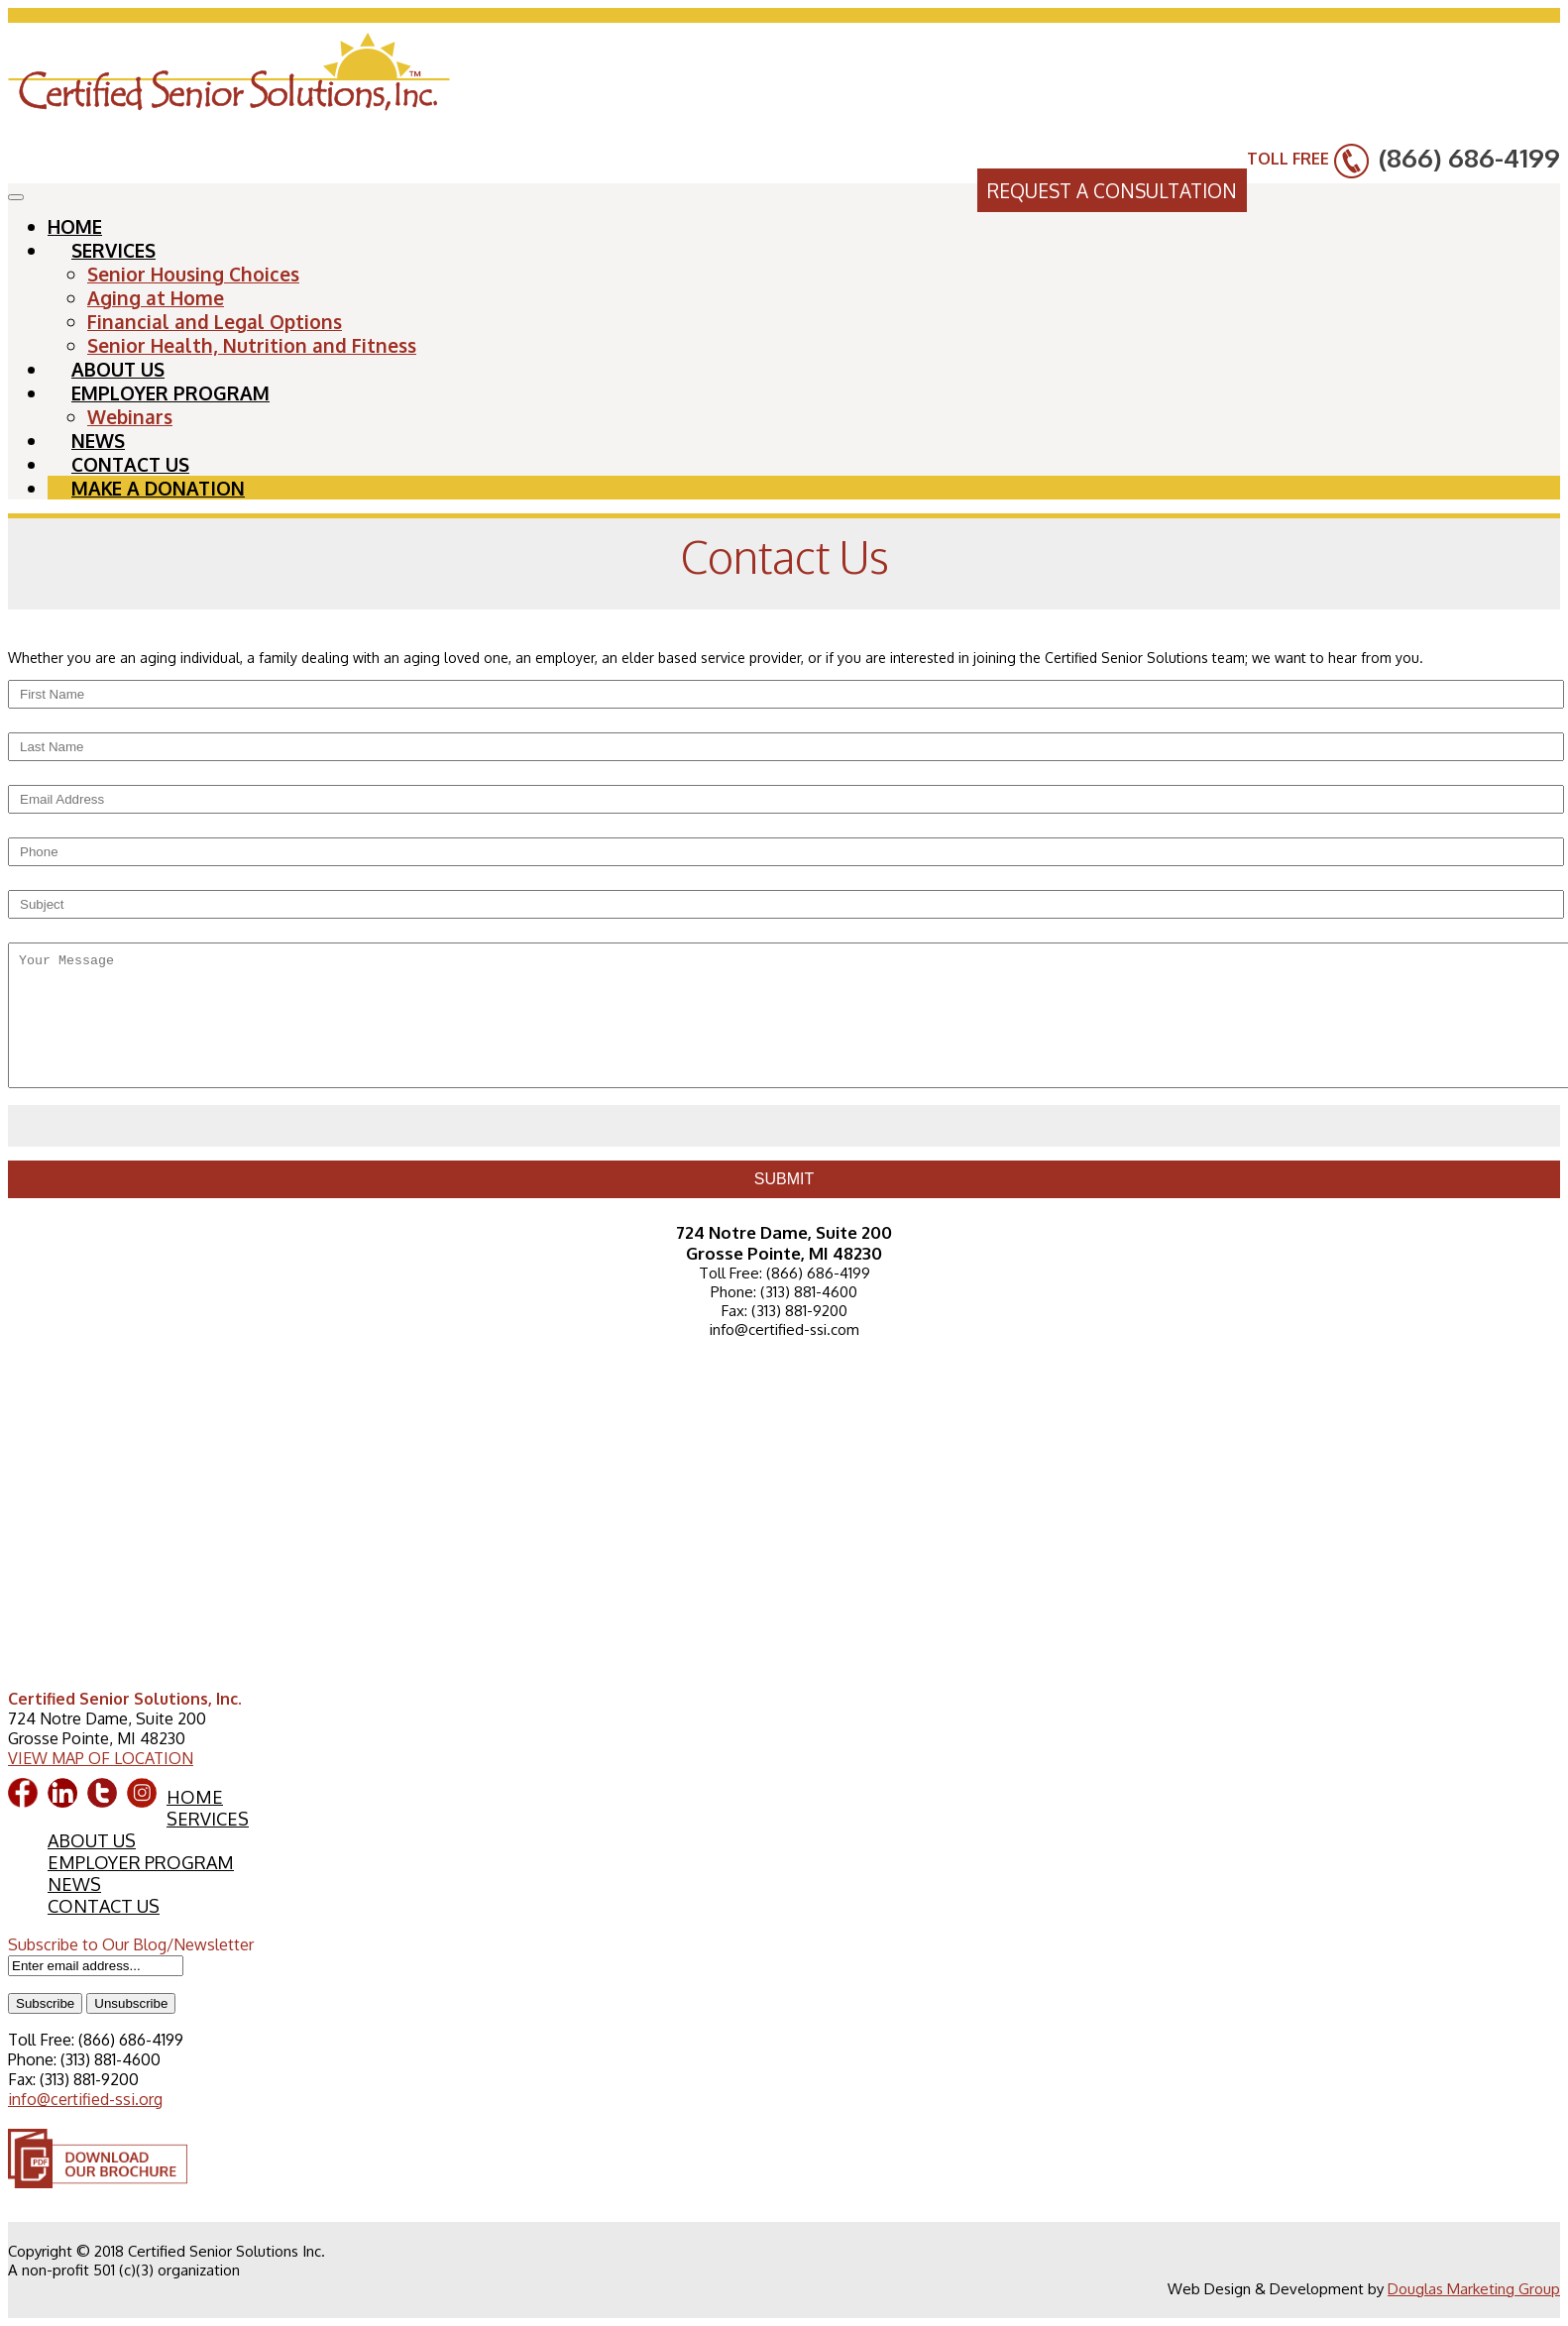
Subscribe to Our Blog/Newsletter (131, 1944)
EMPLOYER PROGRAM (170, 392)
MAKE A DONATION (158, 487)
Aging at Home (155, 297)
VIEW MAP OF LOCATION (100, 1758)
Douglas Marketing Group (1474, 2288)
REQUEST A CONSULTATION (1112, 190)
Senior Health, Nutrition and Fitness (251, 345)
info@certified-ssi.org (85, 2099)
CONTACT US (104, 1906)
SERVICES (113, 250)
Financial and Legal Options (214, 321)
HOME (195, 1797)
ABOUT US (92, 1840)
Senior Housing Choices (193, 273)
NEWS (74, 1884)
